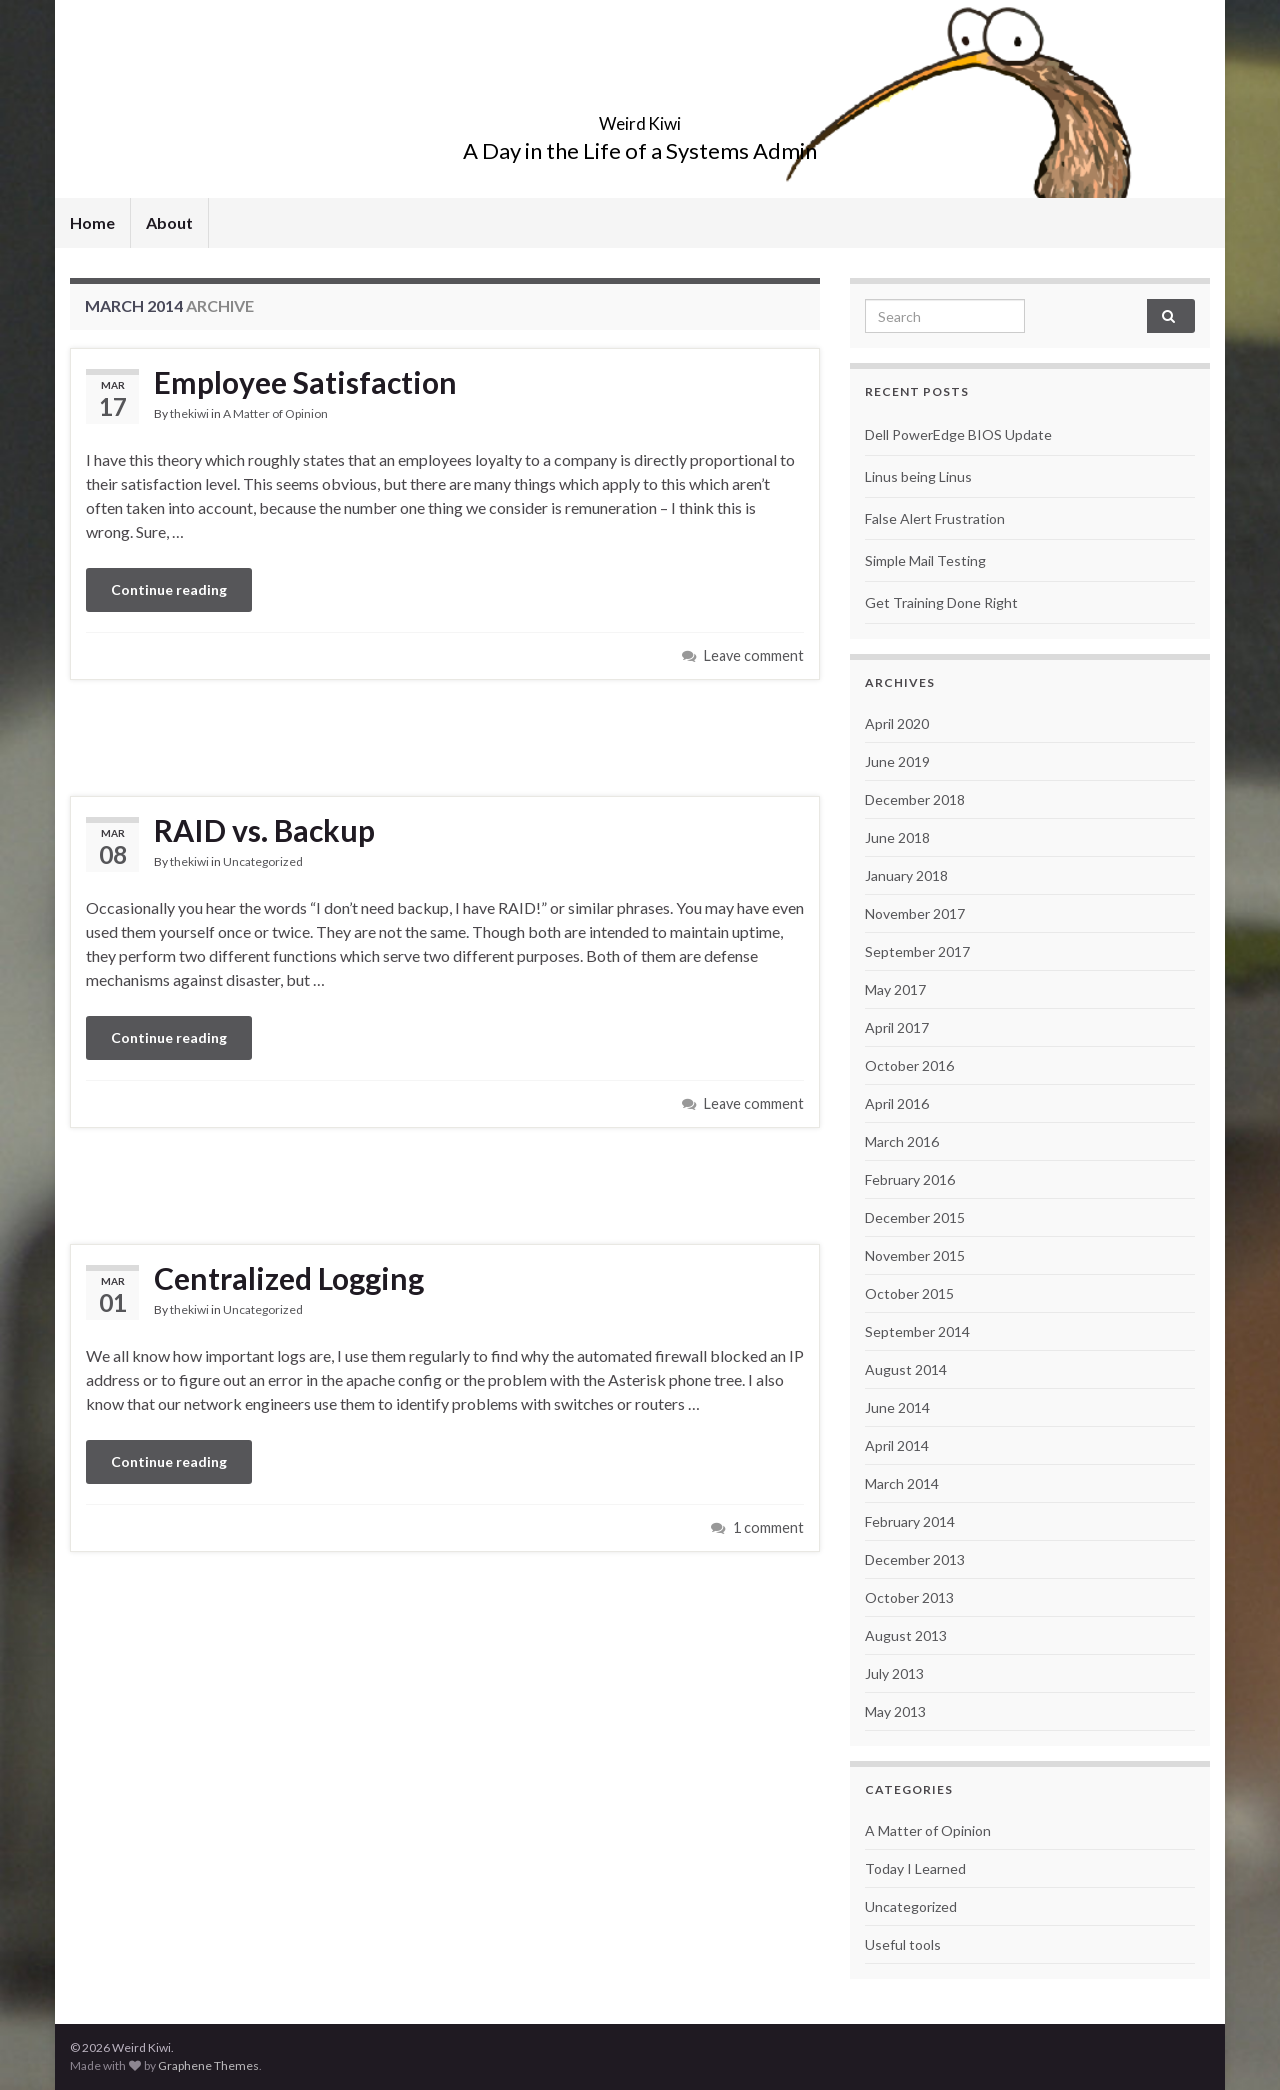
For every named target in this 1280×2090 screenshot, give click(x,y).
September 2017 (917, 951)
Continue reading (169, 589)
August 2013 (906, 1635)
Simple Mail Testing (925, 560)
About (169, 222)
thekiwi (189, 413)
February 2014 (910, 1521)
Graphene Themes (208, 2065)
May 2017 (895, 989)
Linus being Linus (918, 476)
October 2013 (909, 1597)
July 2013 (894, 1673)
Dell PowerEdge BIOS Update (958, 434)
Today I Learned (915, 1868)
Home (92, 222)
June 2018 (897, 837)
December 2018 (915, 799)
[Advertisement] (445, 735)
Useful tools (903, 1944)
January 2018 (906, 875)
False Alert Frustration (935, 518)
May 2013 (895, 1711)
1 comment (768, 1527)
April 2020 (897, 723)
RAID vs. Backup (264, 830)
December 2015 (915, 1217)
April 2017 (897, 1027)
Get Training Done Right (941, 602)
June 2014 (897, 1407)
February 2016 (910, 1179)
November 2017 (915, 913)
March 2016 (902, 1141)
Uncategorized (263, 861)
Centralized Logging (289, 1278)
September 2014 (917, 1331)
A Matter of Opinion (275, 413)
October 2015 (909, 1293)
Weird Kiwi (640, 117)
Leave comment (754, 655)
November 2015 (915, 1255)
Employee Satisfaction (305, 382)
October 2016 (909, 1065)
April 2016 (897, 1103)
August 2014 (906, 1369)
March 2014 (902, 1483)
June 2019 (897, 761)
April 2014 (897, 1445)
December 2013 (915, 1559)
